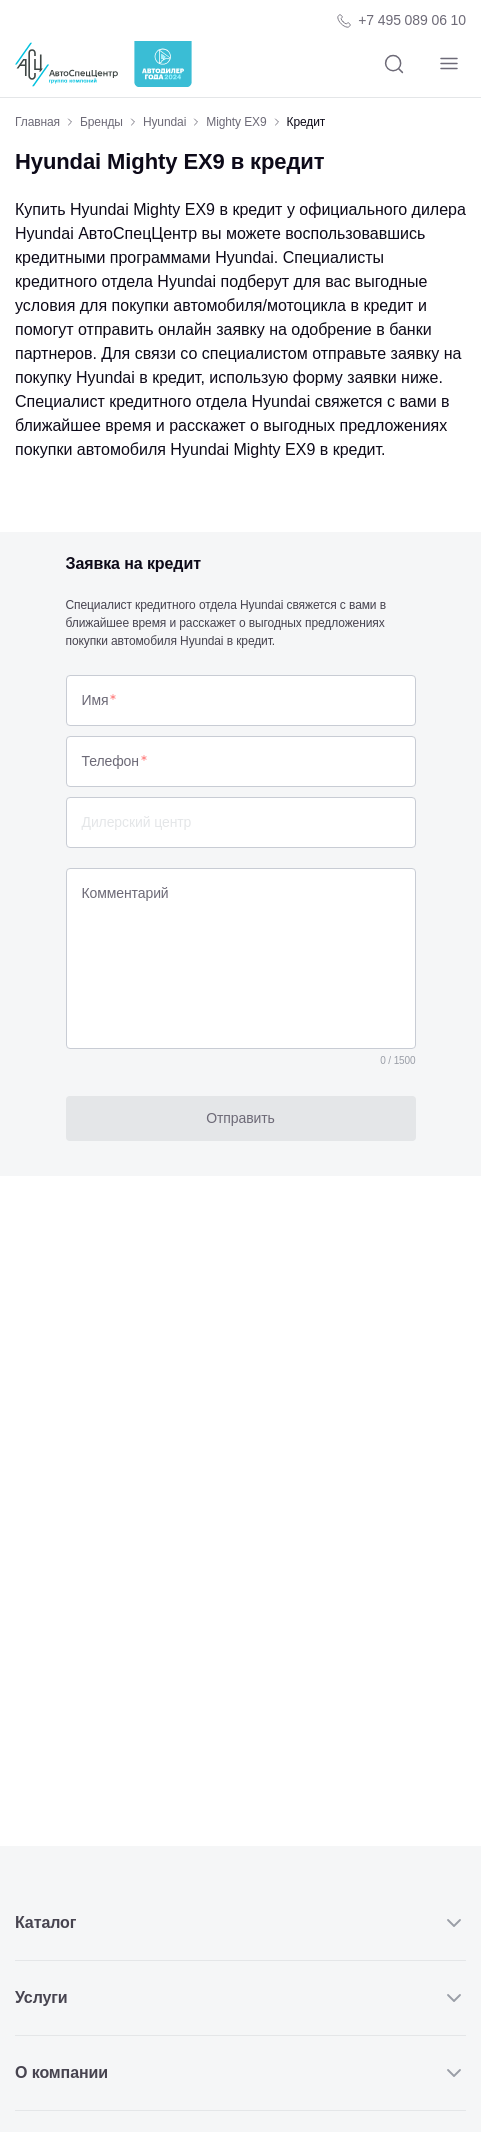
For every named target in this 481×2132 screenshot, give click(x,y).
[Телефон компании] (400, 20)
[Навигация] (448, 64)
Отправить (240, 1118)
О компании (240, 2073)
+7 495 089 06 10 (412, 20)
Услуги (240, 1998)
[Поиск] (393, 64)
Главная (37, 122)
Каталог (240, 1923)
